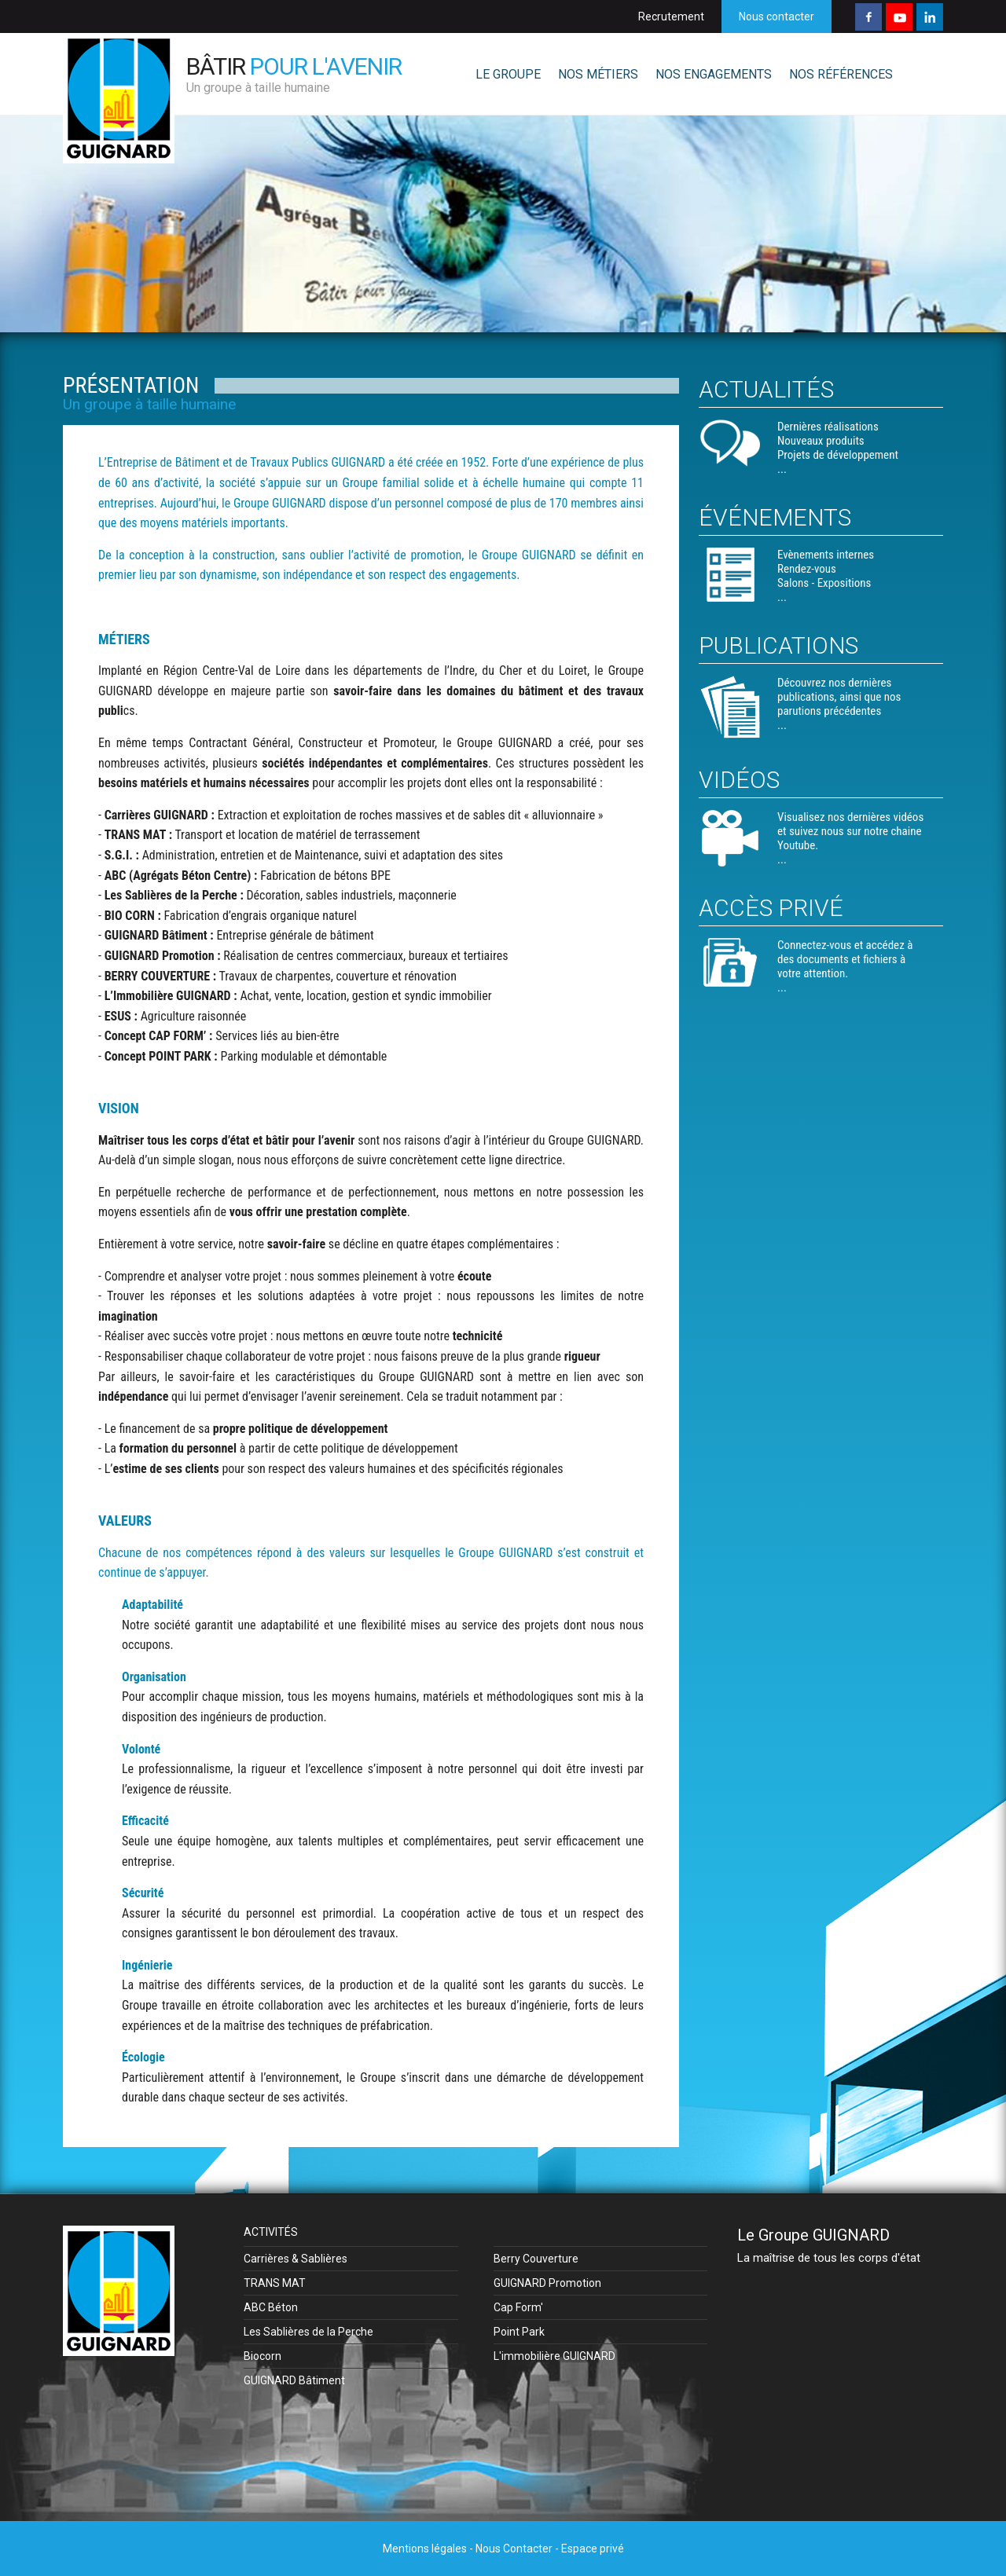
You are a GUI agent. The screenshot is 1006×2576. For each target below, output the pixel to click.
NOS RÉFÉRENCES (841, 74)
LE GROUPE (508, 74)
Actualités (766, 389)
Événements (775, 517)
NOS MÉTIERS (598, 74)
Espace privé (592, 2548)
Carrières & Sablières (295, 2258)
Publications (778, 645)
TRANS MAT (275, 2283)
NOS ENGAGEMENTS (713, 74)
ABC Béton (271, 2307)
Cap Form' (518, 2307)
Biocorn (262, 2356)
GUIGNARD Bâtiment (294, 2380)
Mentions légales (425, 2548)
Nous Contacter (514, 2548)
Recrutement (671, 16)
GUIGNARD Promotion (547, 2283)
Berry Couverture (536, 2258)
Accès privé (771, 908)
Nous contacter (776, 16)
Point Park (519, 2331)
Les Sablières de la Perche (308, 2331)
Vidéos (739, 779)
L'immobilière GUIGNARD (554, 2356)
